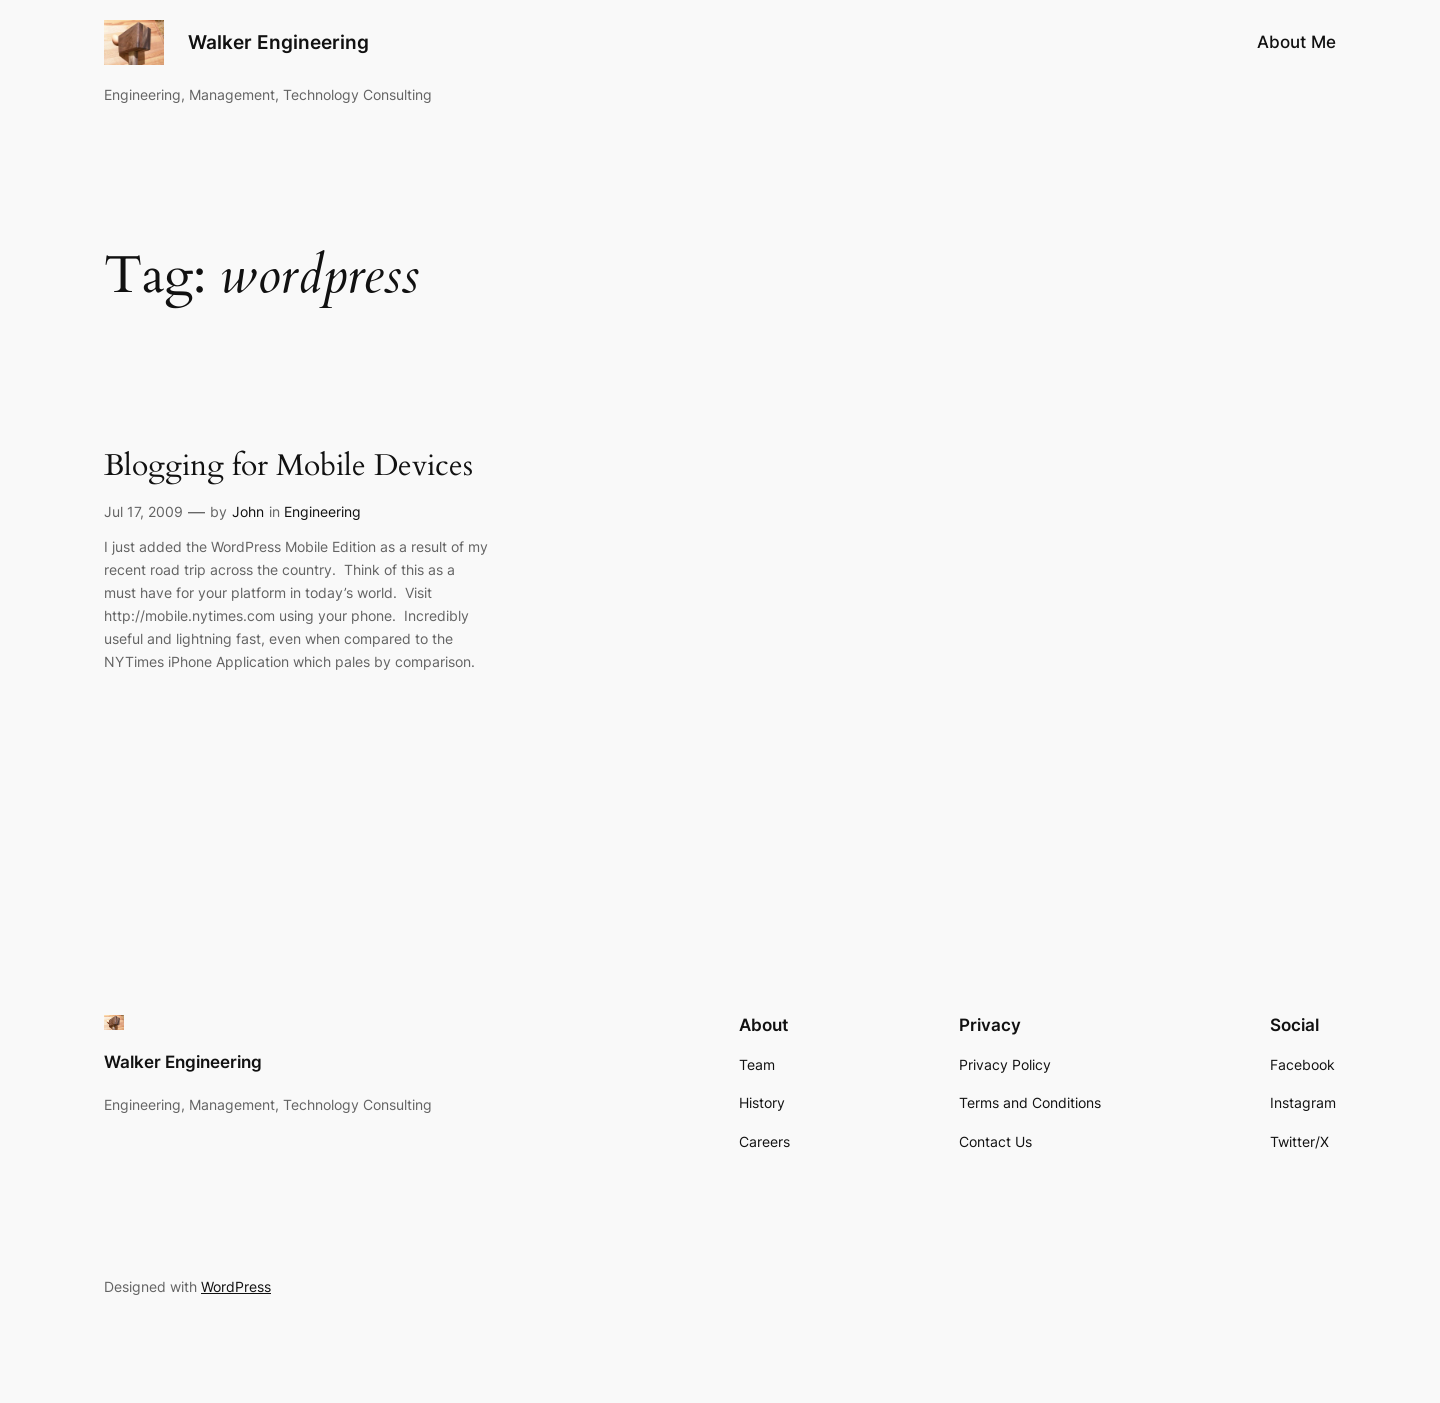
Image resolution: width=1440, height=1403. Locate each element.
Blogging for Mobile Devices (288, 467)
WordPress (236, 1286)
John (248, 511)
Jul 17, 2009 (143, 511)
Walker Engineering (278, 42)
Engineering (322, 511)
